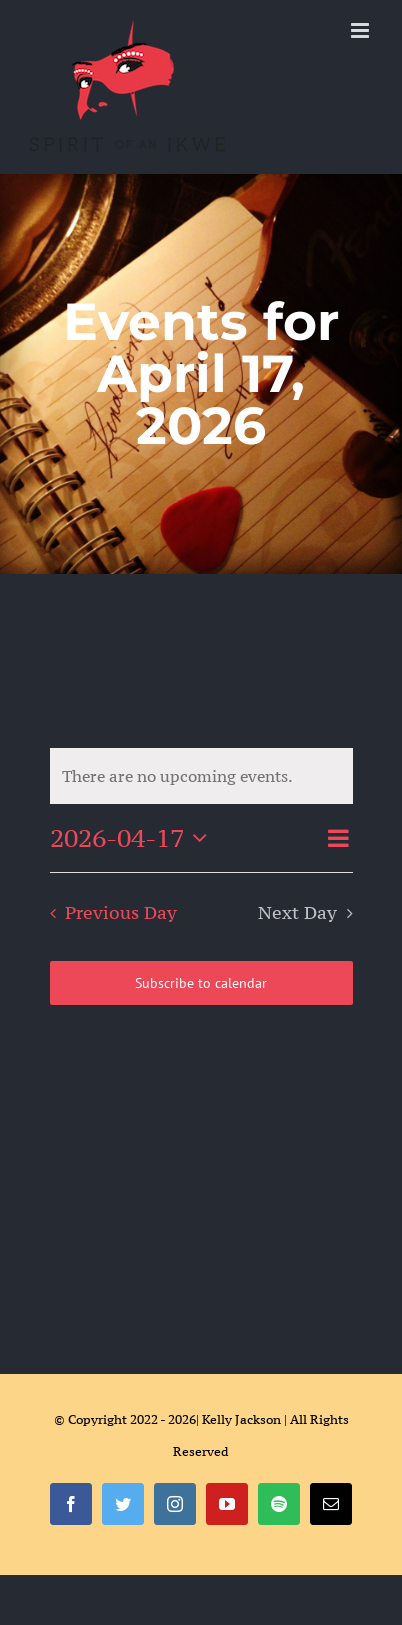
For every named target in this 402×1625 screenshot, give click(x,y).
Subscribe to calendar (201, 983)
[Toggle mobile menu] (361, 30)
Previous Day (121, 913)
